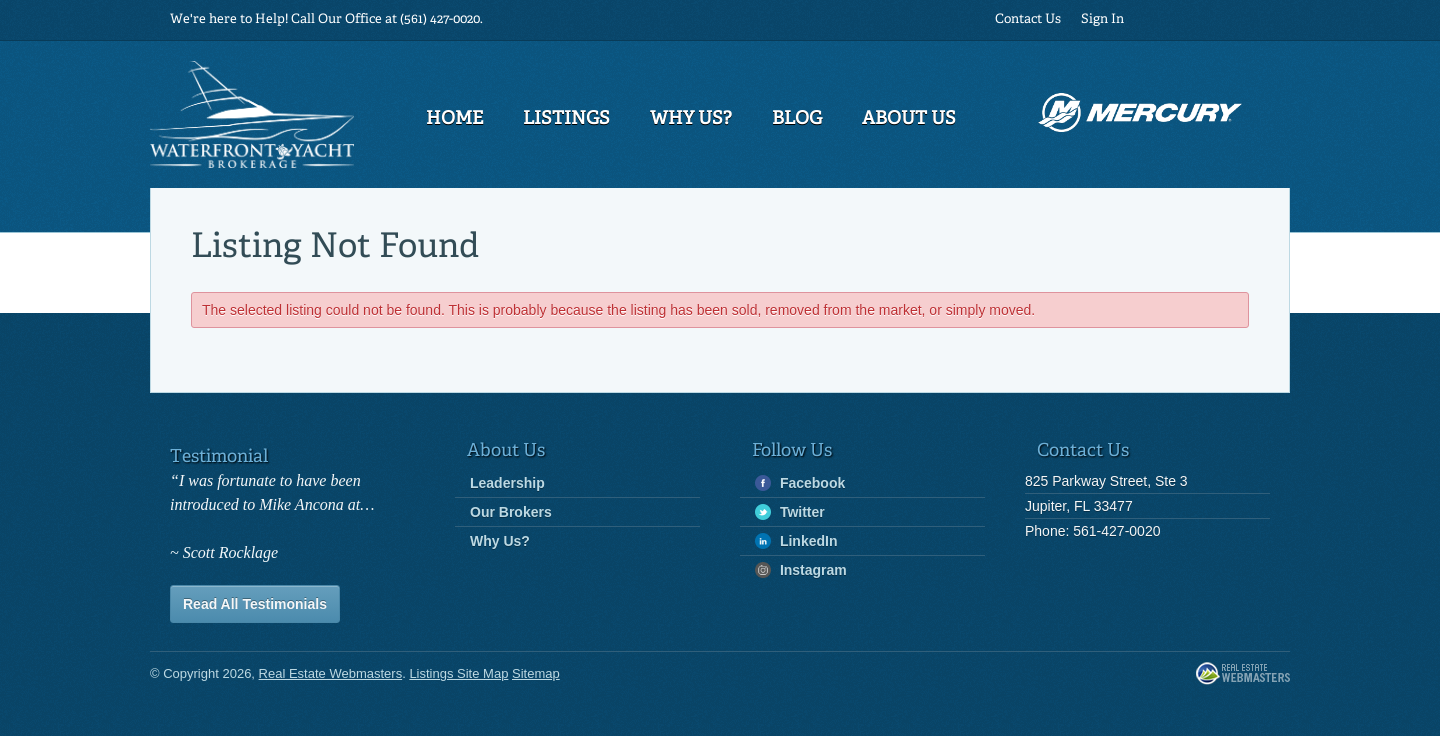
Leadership (507, 483)
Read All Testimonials (255, 604)
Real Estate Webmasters (1243, 674)
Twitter (790, 512)
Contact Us (1028, 19)
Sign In (1102, 19)
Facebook (800, 483)
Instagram (801, 570)
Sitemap (536, 673)
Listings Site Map (458, 673)
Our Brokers (511, 512)
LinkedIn (796, 541)
